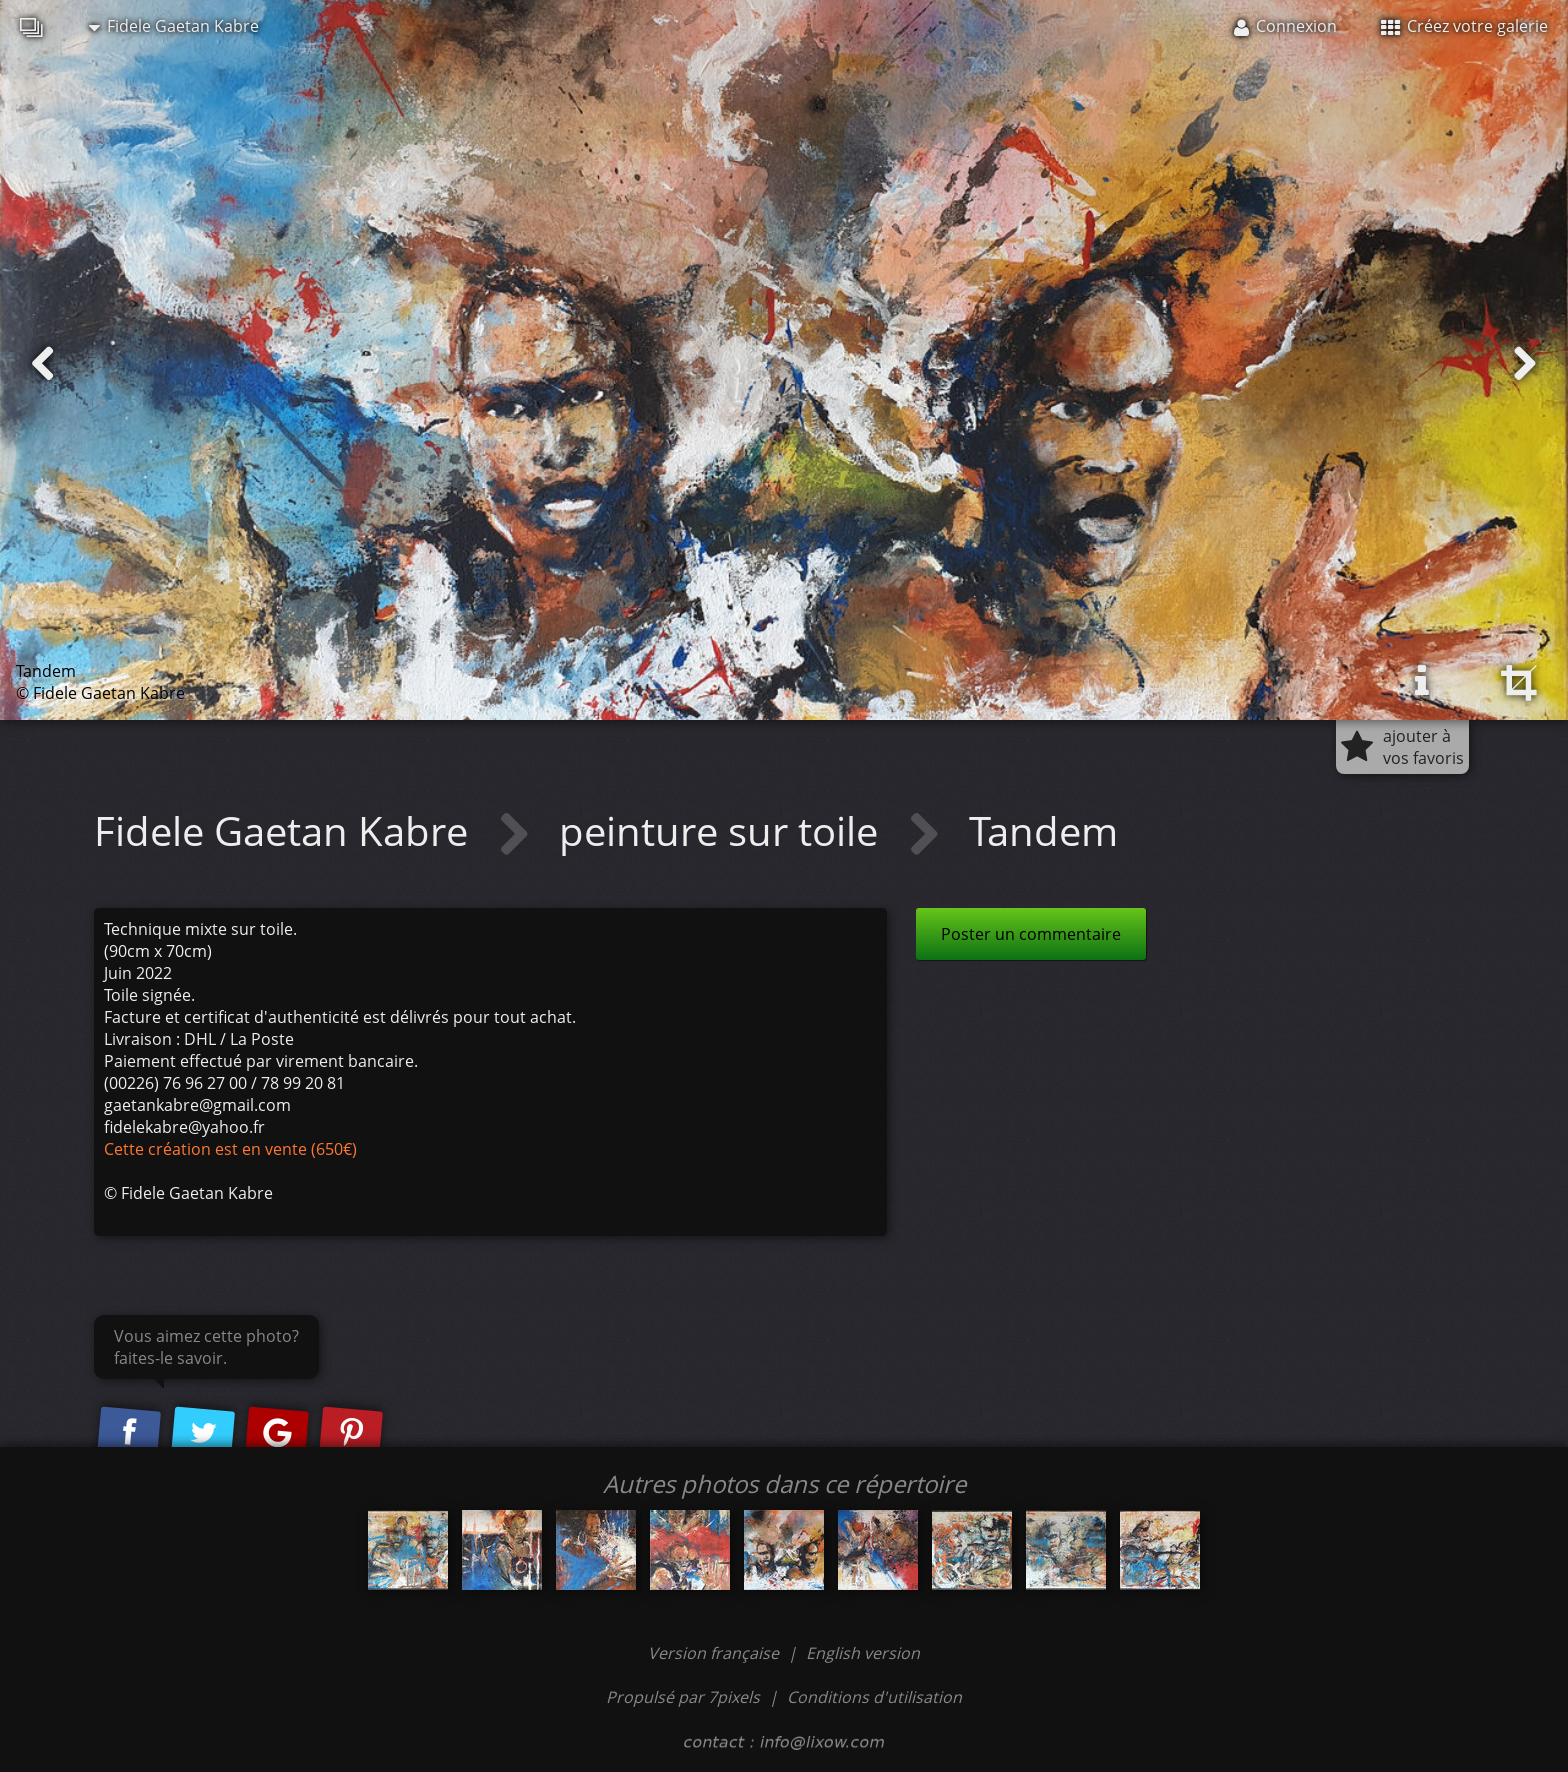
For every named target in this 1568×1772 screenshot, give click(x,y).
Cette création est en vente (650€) (230, 1149)
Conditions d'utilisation (874, 1697)
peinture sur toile (723, 830)
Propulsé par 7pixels (683, 1697)
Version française (715, 1653)
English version (863, 1653)
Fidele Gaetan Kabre (174, 26)
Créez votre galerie (1464, 26)
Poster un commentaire (1031, 934)
